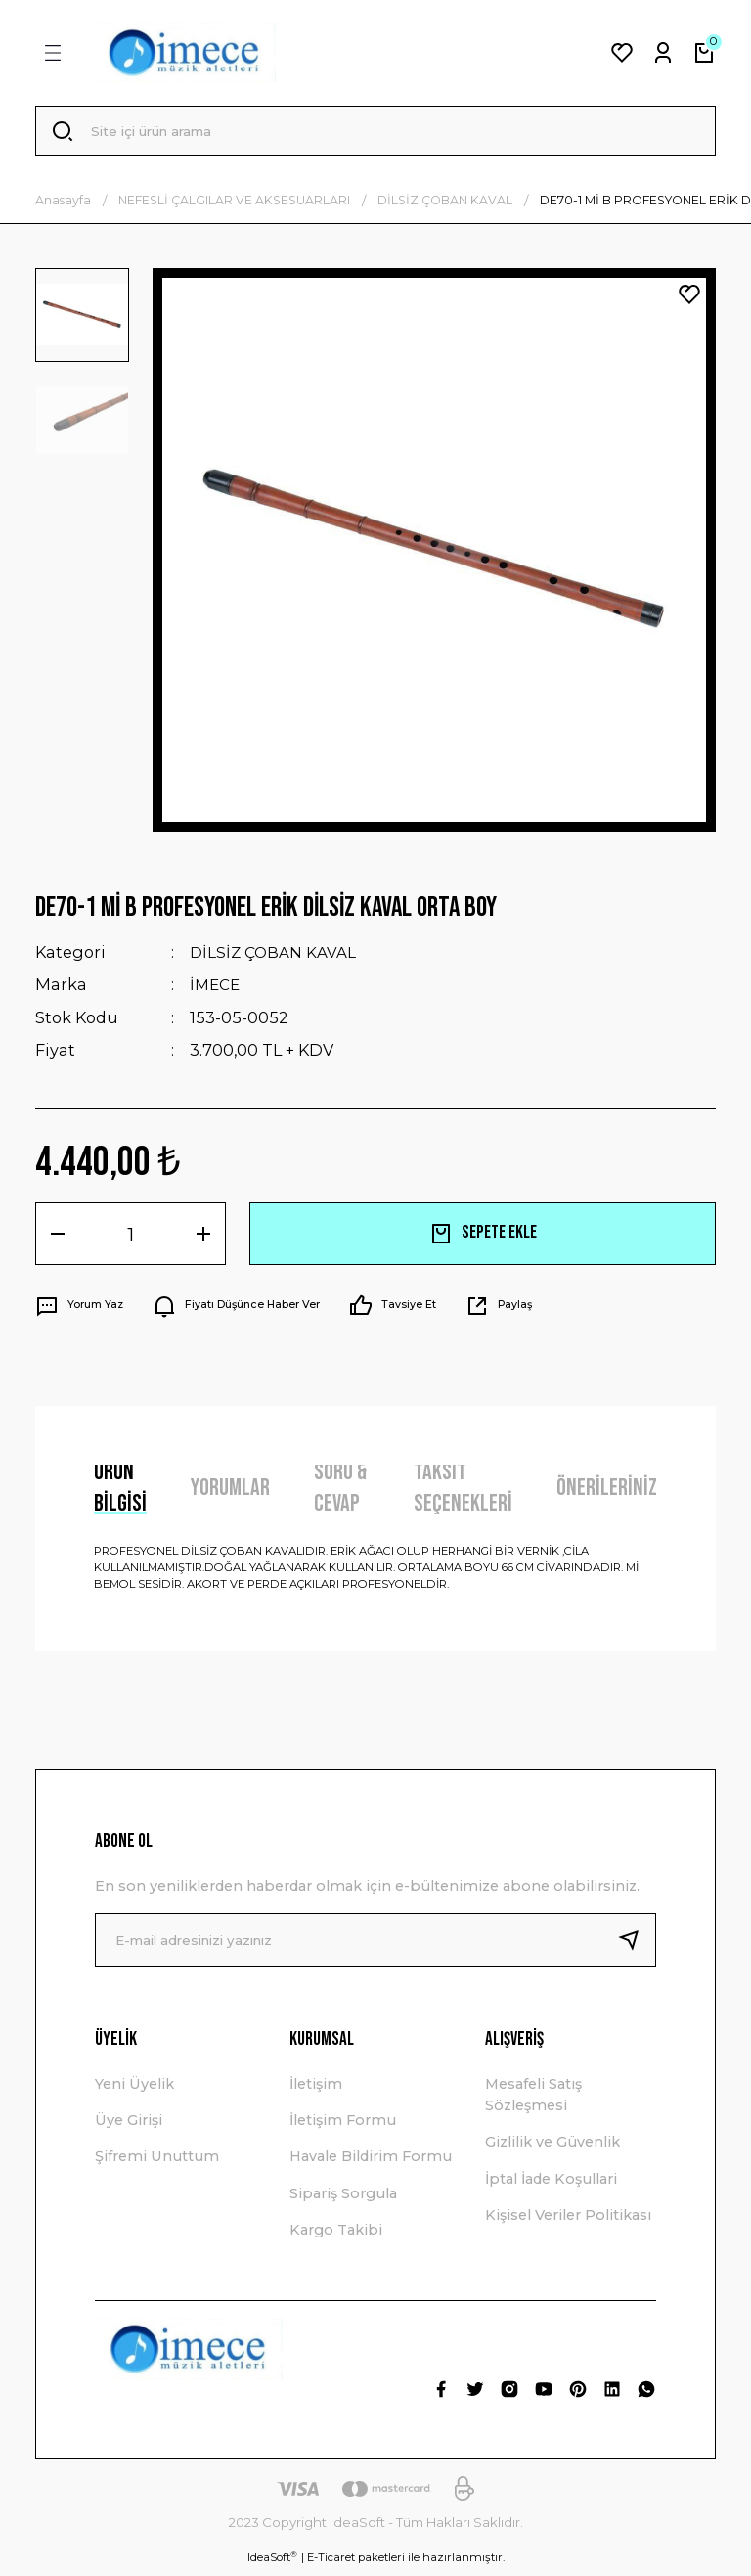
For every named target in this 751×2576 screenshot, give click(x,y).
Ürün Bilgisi (120, 1493)
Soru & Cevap (340, 1493)
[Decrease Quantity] (57, 1237)
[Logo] (185, 52)
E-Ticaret (331, 2562)
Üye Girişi (128, 2125)
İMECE (216, 989)
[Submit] (636, 1944)
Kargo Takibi (335, 2234)
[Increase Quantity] (203, 1237)
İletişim (315, 2088)
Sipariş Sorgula (343, 2198)
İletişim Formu (342, 2125)
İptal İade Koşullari (551, 2183)
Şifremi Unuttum (157, 2161)
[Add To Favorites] (689, 298)
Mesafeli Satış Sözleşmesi (533, 2098)
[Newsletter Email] (375, 1944)
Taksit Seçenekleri (463, 1493)
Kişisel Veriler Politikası (568, 2220)
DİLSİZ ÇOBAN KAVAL (276, 957)
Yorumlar (230, 1491)
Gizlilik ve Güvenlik (552, 2146)
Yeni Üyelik (134, 2088)
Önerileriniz (606, 1491)
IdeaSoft (272, 2561)
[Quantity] (130, 1237)
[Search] (375, 133)
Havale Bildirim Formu (370, 2161)
